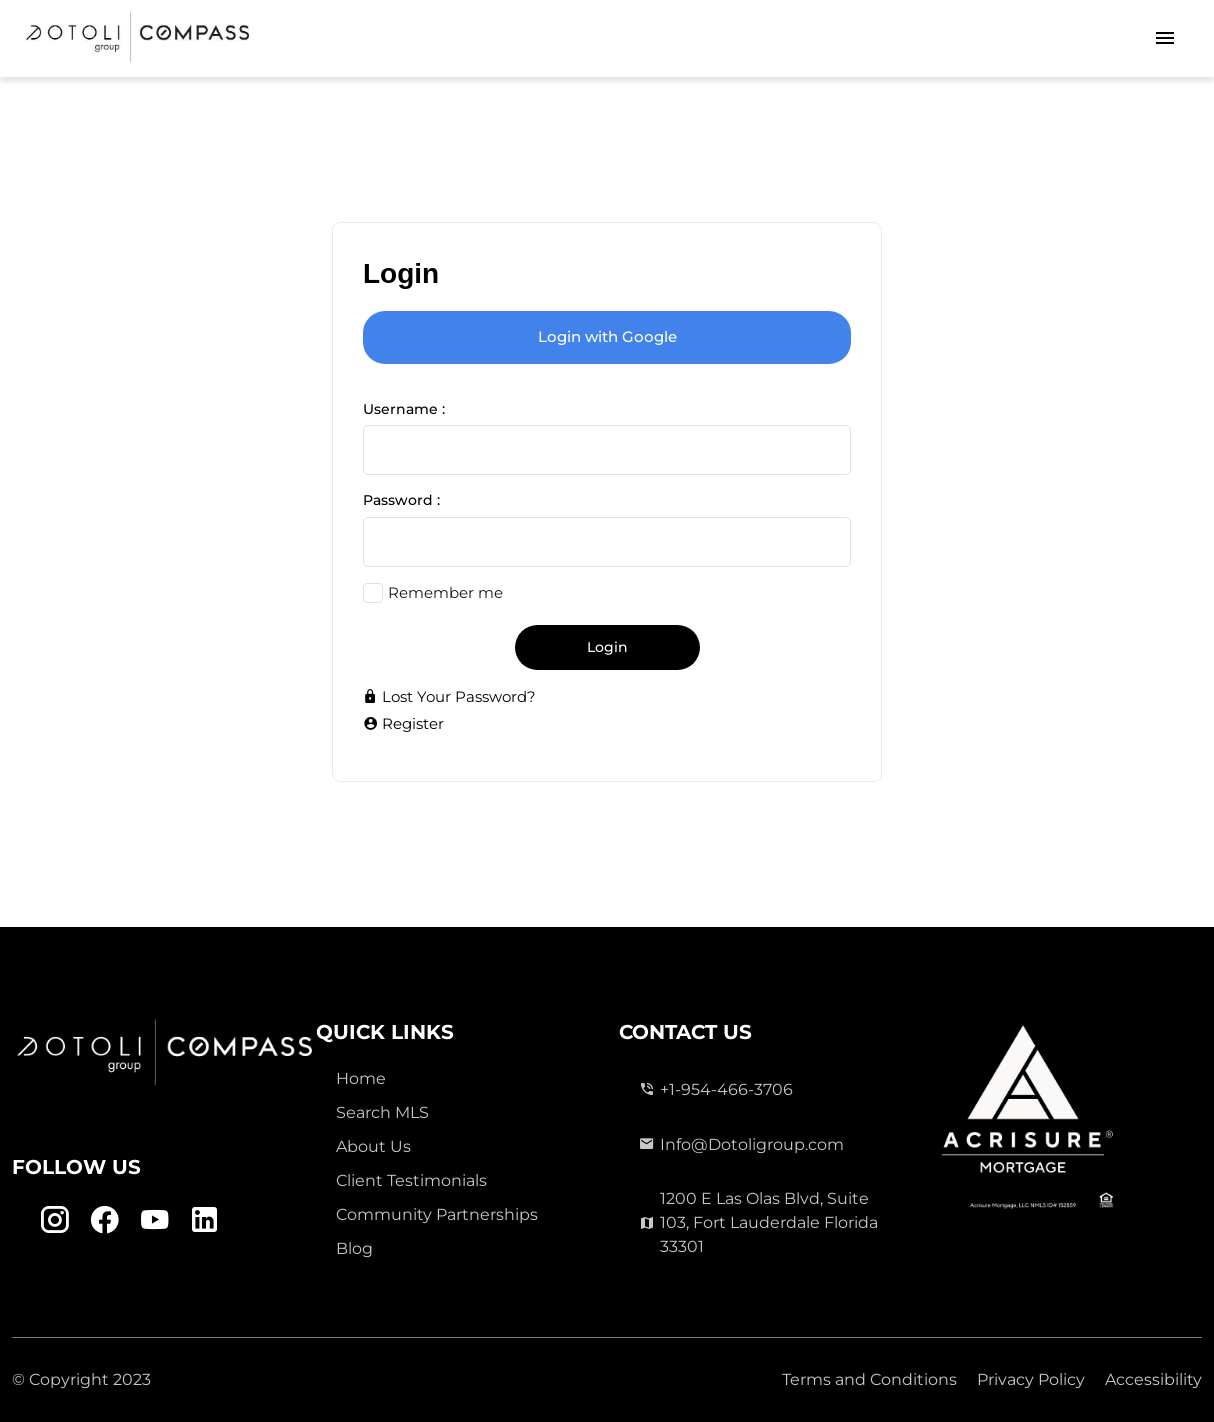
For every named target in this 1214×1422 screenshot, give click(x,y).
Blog (354, 1248)
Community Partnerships (437, 1214)
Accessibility (1153, 1379)
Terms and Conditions (869, 1379)
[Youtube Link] (154, 1219)
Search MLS (382, 1112)
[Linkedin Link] (204, 1219)
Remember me (445, 592)
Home (361, 1078)
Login (607, 647)
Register (403, 723)
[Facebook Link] (104, 1219)
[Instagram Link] (54, 1219)
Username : (404, 409)
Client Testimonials (411, 1180)
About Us (373, 1146)
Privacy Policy (1031, 1379)
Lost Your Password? (449, 696)
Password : (401, 500)
